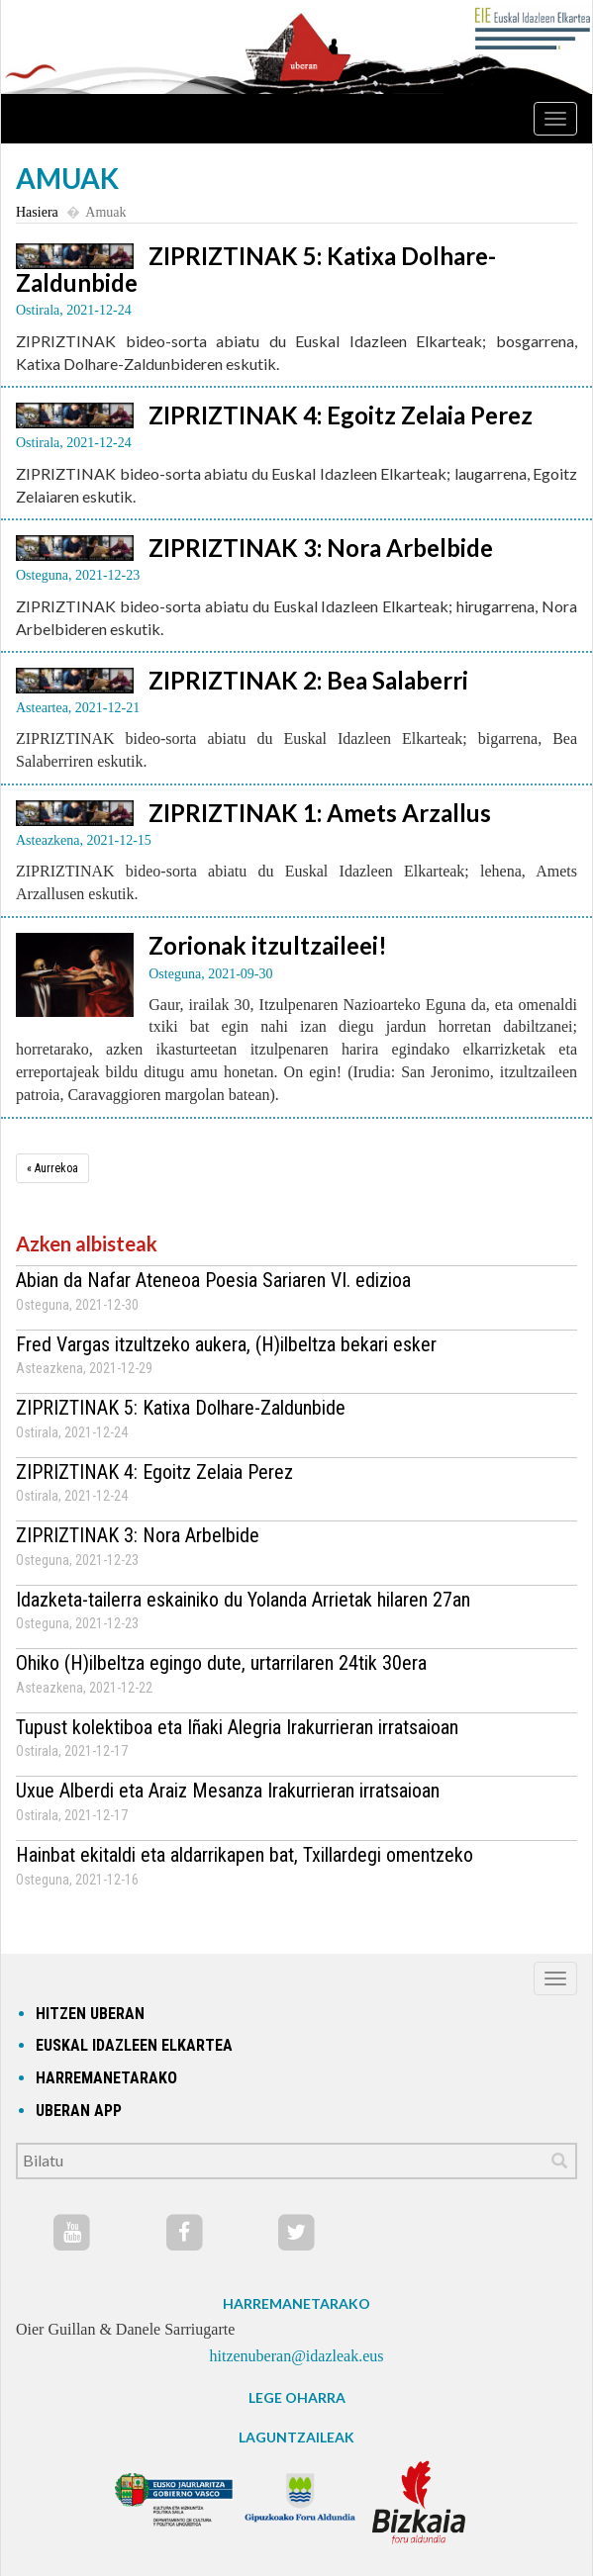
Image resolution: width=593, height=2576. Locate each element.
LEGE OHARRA (297, 2397)
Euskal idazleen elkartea (134, 2045)
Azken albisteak (86, 1243)
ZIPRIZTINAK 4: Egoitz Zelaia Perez (340, 415)
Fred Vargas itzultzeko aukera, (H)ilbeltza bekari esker (226, 1344)
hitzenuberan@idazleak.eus (297, 2355)
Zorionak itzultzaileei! (267, 945)
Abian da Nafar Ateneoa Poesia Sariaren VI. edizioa (213, 1280)
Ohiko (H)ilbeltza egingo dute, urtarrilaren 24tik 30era (221, 1663)
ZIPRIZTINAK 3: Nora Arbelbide (320, 547)
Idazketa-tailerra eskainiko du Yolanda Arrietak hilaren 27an (243, 1599)
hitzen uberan (90, 2013)
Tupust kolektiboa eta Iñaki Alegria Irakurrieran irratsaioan (237, 1727)
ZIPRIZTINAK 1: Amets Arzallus (319, 812)
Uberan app (79, 2110)
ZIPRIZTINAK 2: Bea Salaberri (308, 680)
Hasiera (37, 212)
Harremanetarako (106, 2078)
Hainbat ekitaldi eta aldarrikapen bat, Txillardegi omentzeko (244, 1855)
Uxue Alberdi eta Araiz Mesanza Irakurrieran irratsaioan (228, 1790)
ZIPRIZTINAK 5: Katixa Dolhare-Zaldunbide (256, 268)
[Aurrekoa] (52, 1168)
